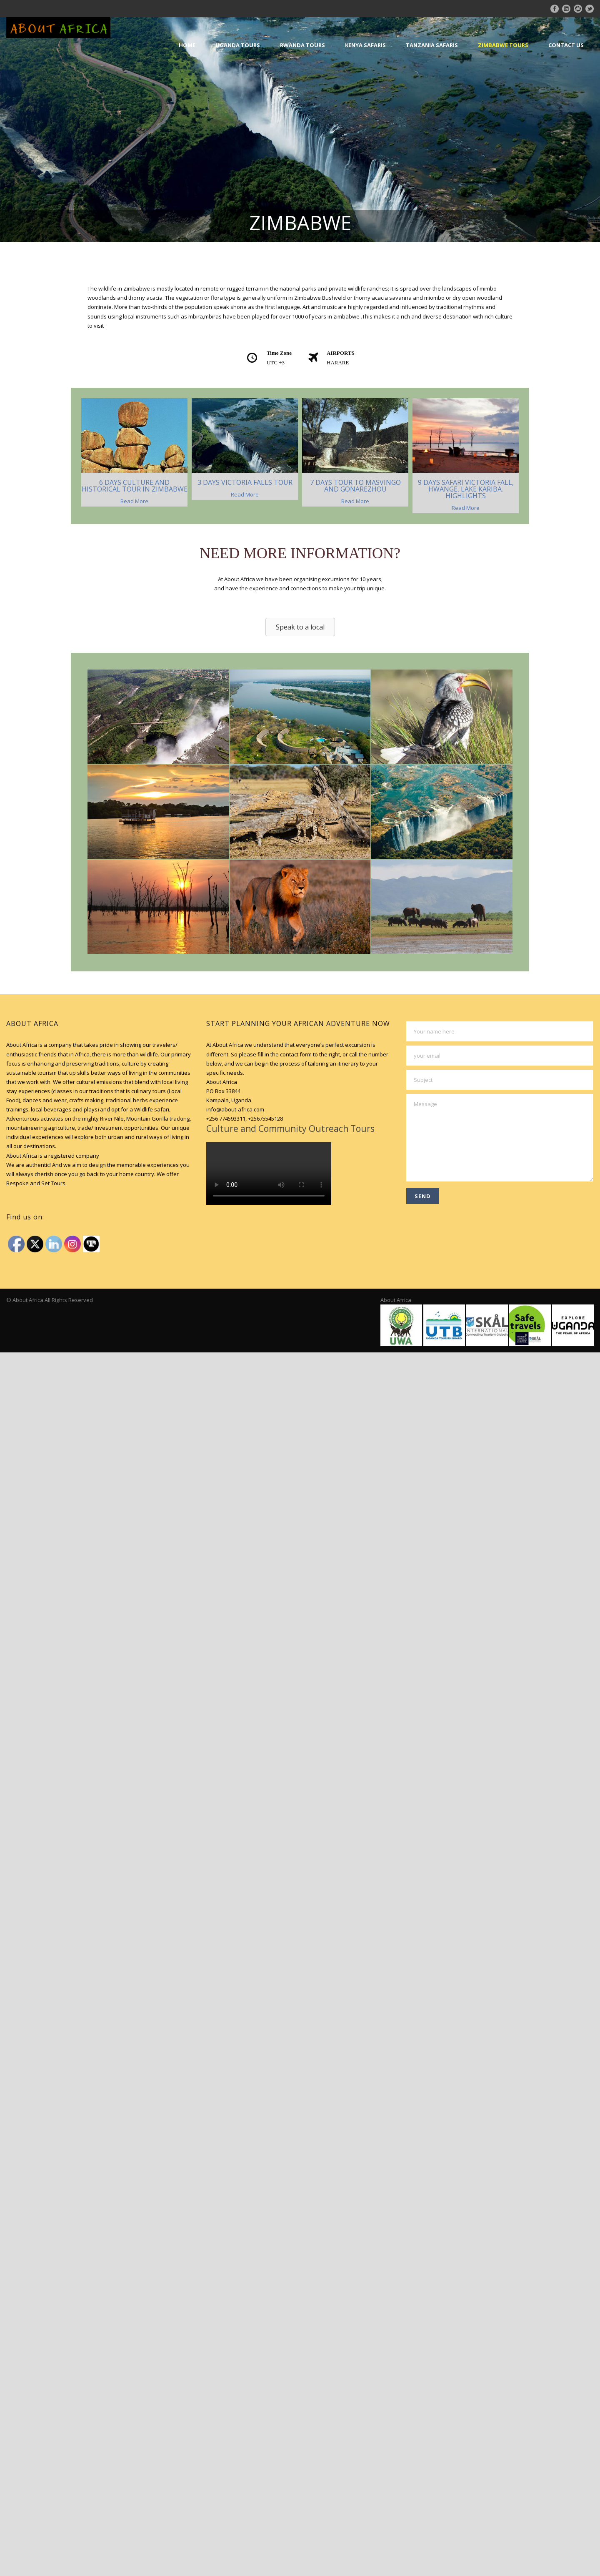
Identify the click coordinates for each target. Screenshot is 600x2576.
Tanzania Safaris (432, 45)
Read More (134, 501)
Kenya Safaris (365, 45)
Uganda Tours (237, 45)
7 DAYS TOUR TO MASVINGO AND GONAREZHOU (355, 486)
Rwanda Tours (302, 45)
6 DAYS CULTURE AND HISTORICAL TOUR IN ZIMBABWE (135, 486)
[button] (300, 627)
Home (187, 45)
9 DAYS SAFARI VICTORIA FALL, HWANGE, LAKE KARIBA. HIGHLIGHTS (466, 489)
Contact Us (566, 45)
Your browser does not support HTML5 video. (268, 1173)
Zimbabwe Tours (503, 45)
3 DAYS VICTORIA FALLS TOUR (245, 482)
